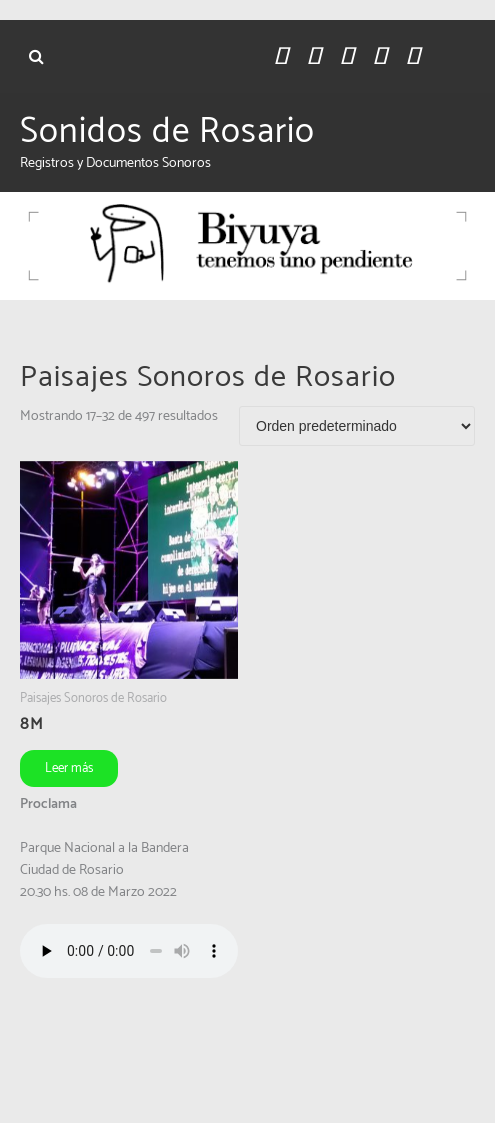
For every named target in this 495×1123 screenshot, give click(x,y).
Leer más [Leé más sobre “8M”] (69, 768)
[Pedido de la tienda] (357, 426)
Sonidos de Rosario (167, 132)
